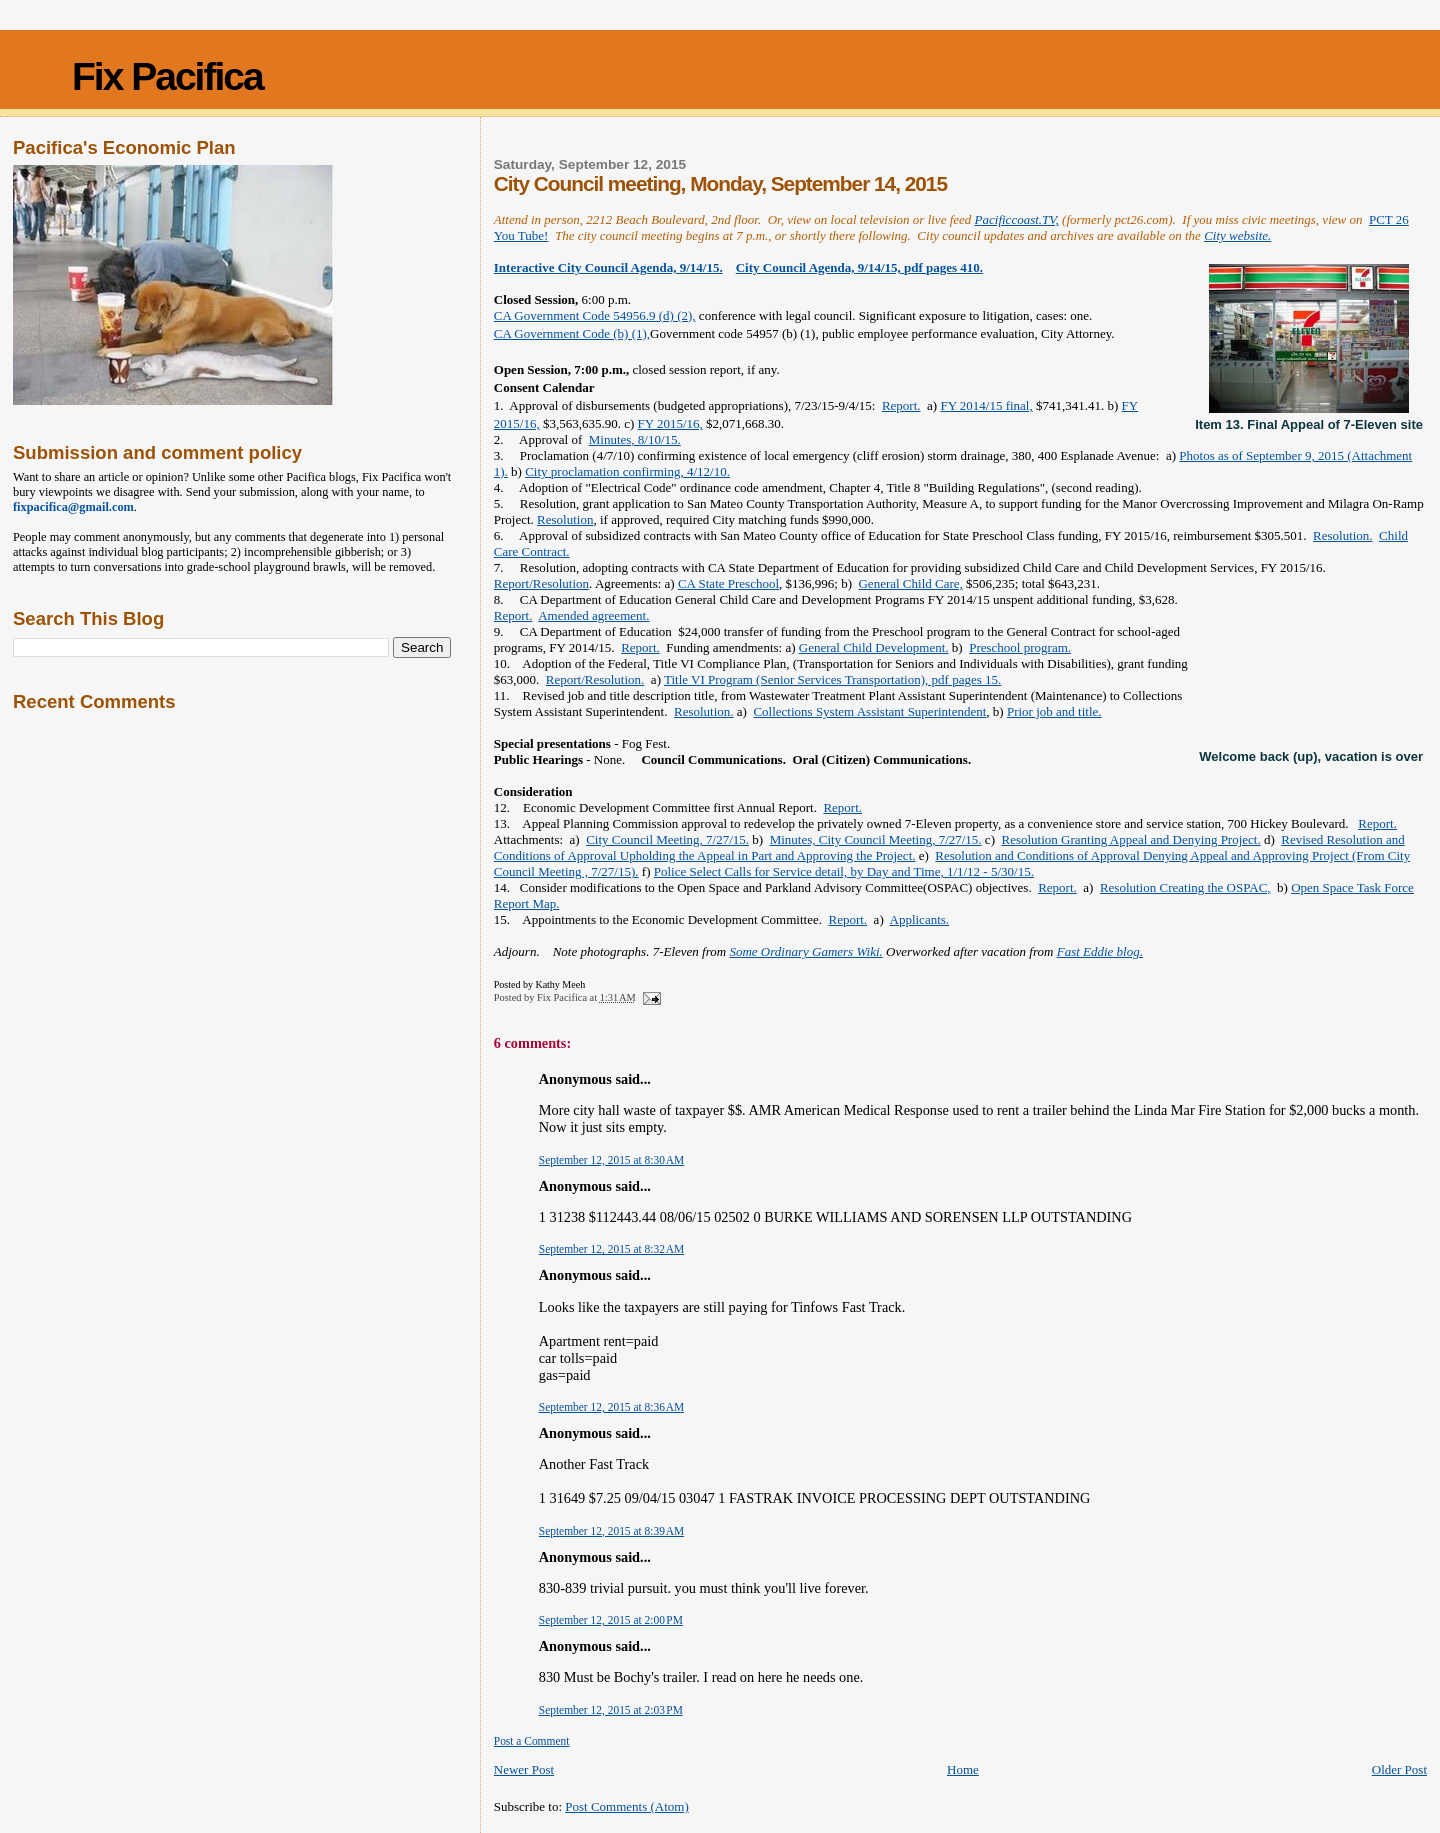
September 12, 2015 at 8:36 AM (611, 1407)
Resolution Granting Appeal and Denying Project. (1130, 839)
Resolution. (1343, 535)
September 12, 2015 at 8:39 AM (611, 1531)
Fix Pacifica (167, 76)
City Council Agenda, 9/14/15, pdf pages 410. (859, 267)
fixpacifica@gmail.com (73, 507)
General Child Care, (910, 583)
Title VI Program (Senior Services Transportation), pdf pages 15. (832, 679)
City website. (1237, 235)
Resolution (565, 519)
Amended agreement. (593, 615)
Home (963, 1769)
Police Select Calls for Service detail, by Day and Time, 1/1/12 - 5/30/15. (844, 871)
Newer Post (524, 1769)
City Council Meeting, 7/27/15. (667, 839)
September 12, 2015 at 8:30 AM (611, 1160)
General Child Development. (874, 647)
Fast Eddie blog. (1100, 951)
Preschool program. (1020, 647)
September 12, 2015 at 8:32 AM (611, 1249)
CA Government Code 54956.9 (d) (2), (595, 315)
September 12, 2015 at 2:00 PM (611, 1620)
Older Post (1399, 1769)
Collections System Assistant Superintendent (869, 711)
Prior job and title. (1054, 711)
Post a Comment (532, 1741)
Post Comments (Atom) (627, 1806)
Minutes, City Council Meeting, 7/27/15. (876, 839)
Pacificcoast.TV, (1017, 219)
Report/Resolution (541, 583)
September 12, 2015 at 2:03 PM (611, 1710)
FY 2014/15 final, (986, 405)
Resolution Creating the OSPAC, (1185, 887)
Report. (901, 405)
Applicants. (920, 919)
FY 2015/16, (670, 423)
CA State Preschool (728, 583)
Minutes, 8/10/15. (635, 439)
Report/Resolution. (595, 679)
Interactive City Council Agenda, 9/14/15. (608, 267)
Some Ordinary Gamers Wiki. (805, 951)
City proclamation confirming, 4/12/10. (627, 471)
